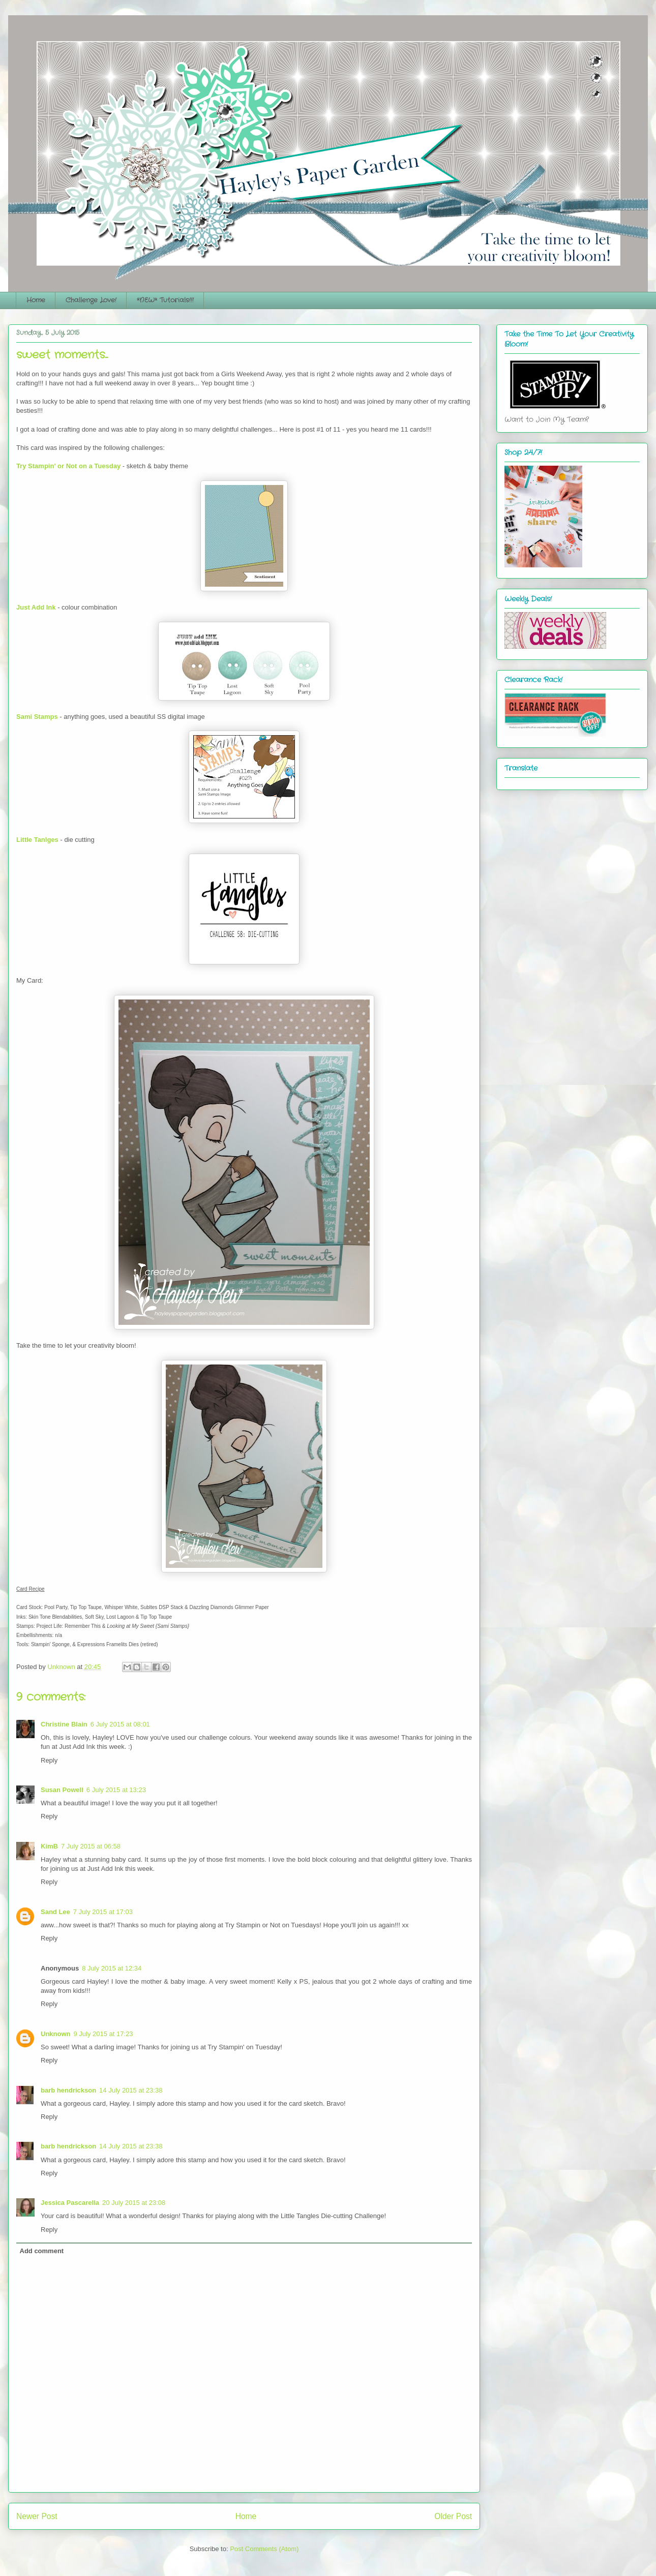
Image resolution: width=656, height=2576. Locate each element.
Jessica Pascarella (70, 2202)
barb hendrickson (68, 2090)
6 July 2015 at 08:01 (120, 1724)
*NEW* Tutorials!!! (165, 300)
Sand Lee (55, 1912)
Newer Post (36, 2516)
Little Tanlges (37, 839)
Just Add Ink (36, 607)
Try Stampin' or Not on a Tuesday (68, 466)
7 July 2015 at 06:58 (91, 1846)
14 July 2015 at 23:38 (130, 2090)
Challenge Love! (91, 300)
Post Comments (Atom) (264, 2549)
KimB (49, 1846)
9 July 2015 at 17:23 (103, 2034)
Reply (49, 1760)
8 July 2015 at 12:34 (111, 1968)
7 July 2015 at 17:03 (103, 1912)
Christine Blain (64, 1724)
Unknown (56, 2034)
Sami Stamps (37, 716)
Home (35, 300)
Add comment (42, 2251)
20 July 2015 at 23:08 (133, 2202)
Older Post (453, 2516)
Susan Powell (62, 1790)
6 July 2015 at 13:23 (116, 1790)
